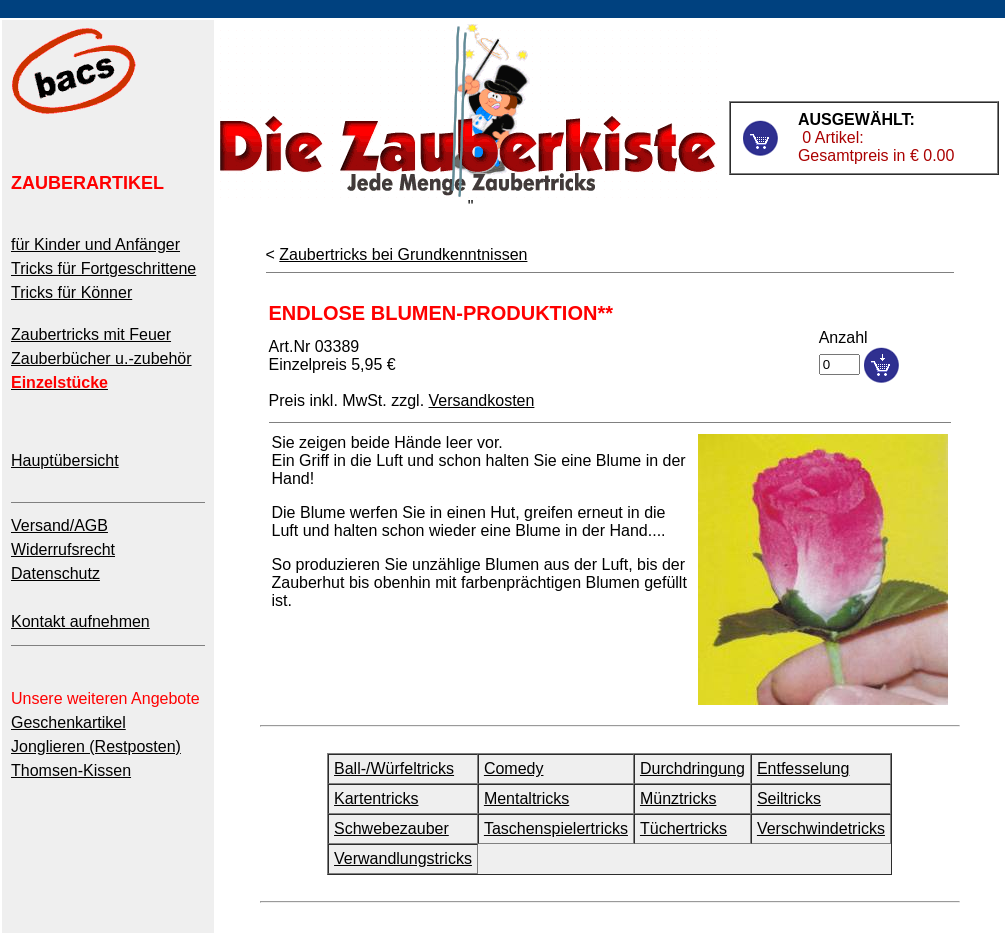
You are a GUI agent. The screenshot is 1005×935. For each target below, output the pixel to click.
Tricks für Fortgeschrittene (103, 268)
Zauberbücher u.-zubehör (101, 358)
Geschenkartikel (68, 722)
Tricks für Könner (71, 292)
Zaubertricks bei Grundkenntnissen (403, 254)
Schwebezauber (391, 828)
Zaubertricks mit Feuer (91, 334)
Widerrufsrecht (63, 549)
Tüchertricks (683, 828)
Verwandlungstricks (403, 858)
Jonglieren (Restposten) (96, 746)
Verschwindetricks (821, 828)
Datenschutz (55, 573)
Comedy (514, 768)
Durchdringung (692, 768)
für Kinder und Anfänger (95, 244)
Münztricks (678, 798)
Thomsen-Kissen (71, 770)
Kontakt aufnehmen (80, 621)
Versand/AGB (59, 525)
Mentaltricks (526, 798)
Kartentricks (376, 798)
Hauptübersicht (65, 460)
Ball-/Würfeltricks (394, 768)
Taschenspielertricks (556, 828)
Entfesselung (803, 768)
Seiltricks (789, 798)
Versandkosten (482, 400)
